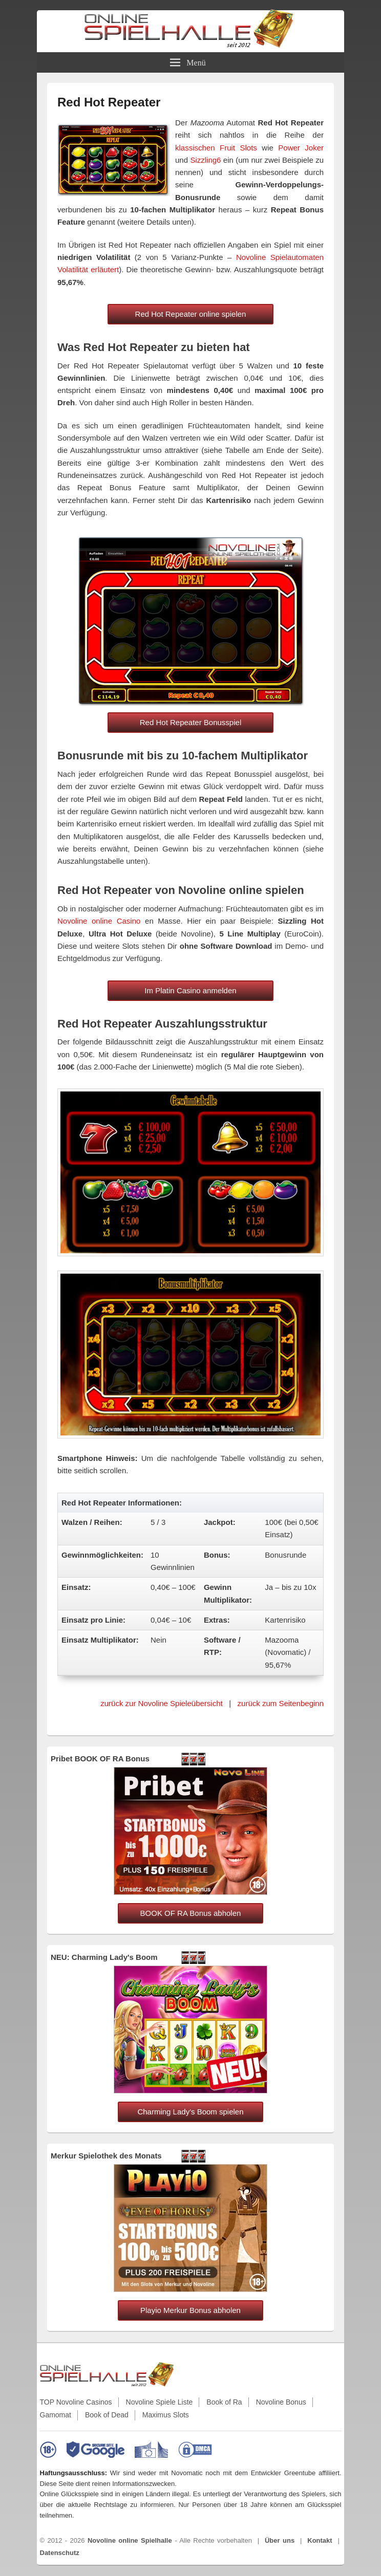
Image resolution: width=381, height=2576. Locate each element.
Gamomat (55, 2415)
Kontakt (319, 2540)
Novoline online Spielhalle (130, 2540)
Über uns (279, 2540)
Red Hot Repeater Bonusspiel (190, 722)
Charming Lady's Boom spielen (190, 2111)
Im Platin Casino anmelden (190, 990)
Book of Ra (224, 2402)
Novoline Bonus (281, 2402)
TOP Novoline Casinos (76, 2402)
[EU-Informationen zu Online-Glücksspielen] (151, 2449)
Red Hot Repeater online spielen (190, 314)
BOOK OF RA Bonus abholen (190, 1913)
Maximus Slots (165, 2415)
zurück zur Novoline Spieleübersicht (161, 1703)
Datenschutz (59, 2553)
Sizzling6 (205, 160)
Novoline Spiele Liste (159, 2402)
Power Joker (301, 147)
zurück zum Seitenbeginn (281, 1703)
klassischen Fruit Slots (216, 147)
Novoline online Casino (98, 920)
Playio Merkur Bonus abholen (190, 2310)
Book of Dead (107, 2415)
